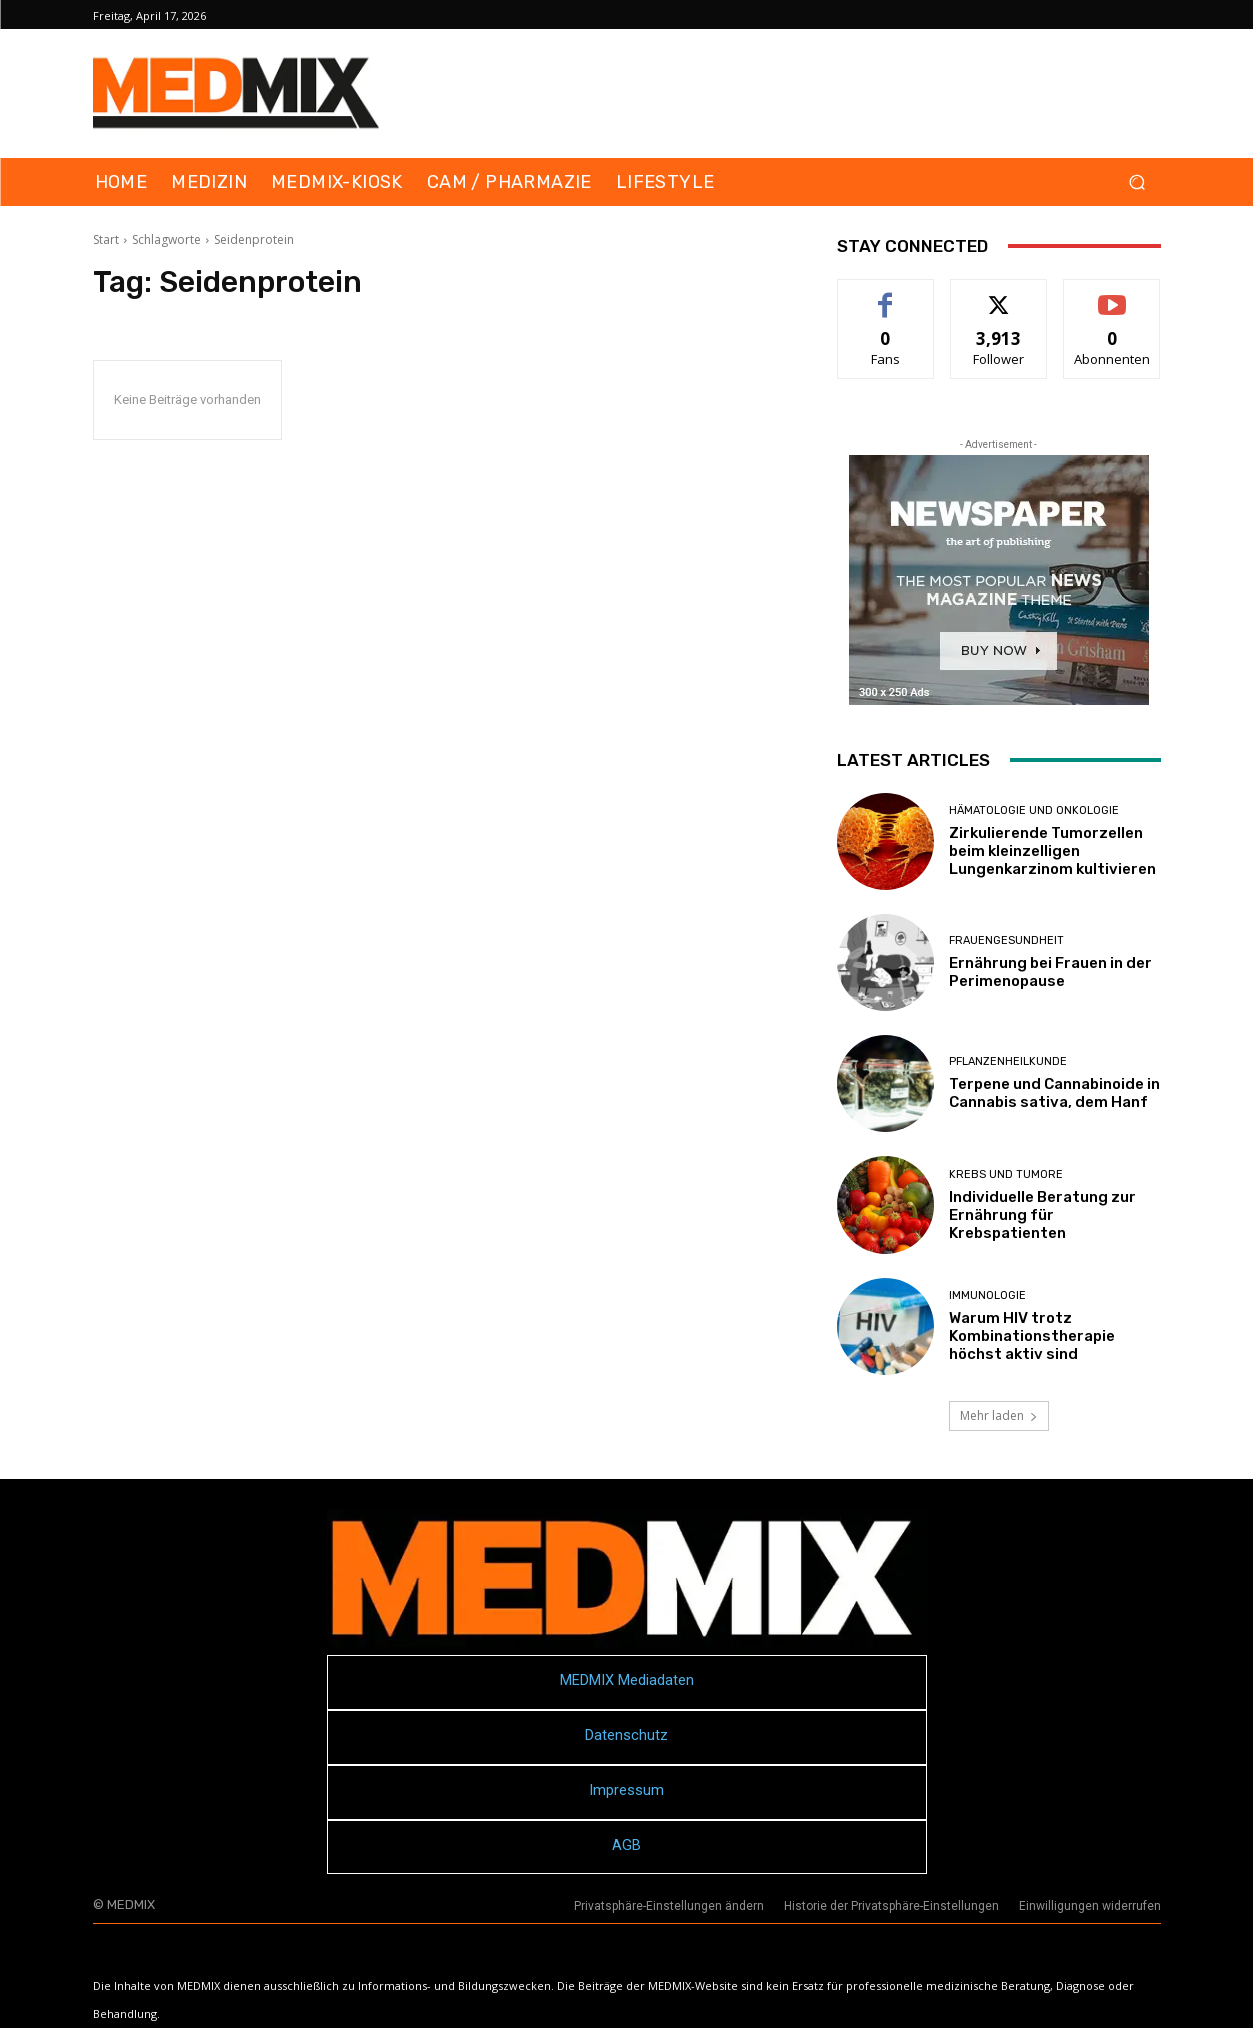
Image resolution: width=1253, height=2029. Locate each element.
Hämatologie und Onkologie (1034, 810)
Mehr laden (999, 1415)
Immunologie (987, 1295)
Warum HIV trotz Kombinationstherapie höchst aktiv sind (1032, 1336)
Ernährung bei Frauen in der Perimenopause (1050, 972)
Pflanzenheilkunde (1008, 1061)
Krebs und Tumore (1006, 1174)
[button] (1137, 182)
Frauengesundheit (1006, 940)
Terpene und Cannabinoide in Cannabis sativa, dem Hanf (1054, 1093)
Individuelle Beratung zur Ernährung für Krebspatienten (1042, 1215)
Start (106, 239)
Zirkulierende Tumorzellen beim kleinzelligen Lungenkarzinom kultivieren (1052, 851)
